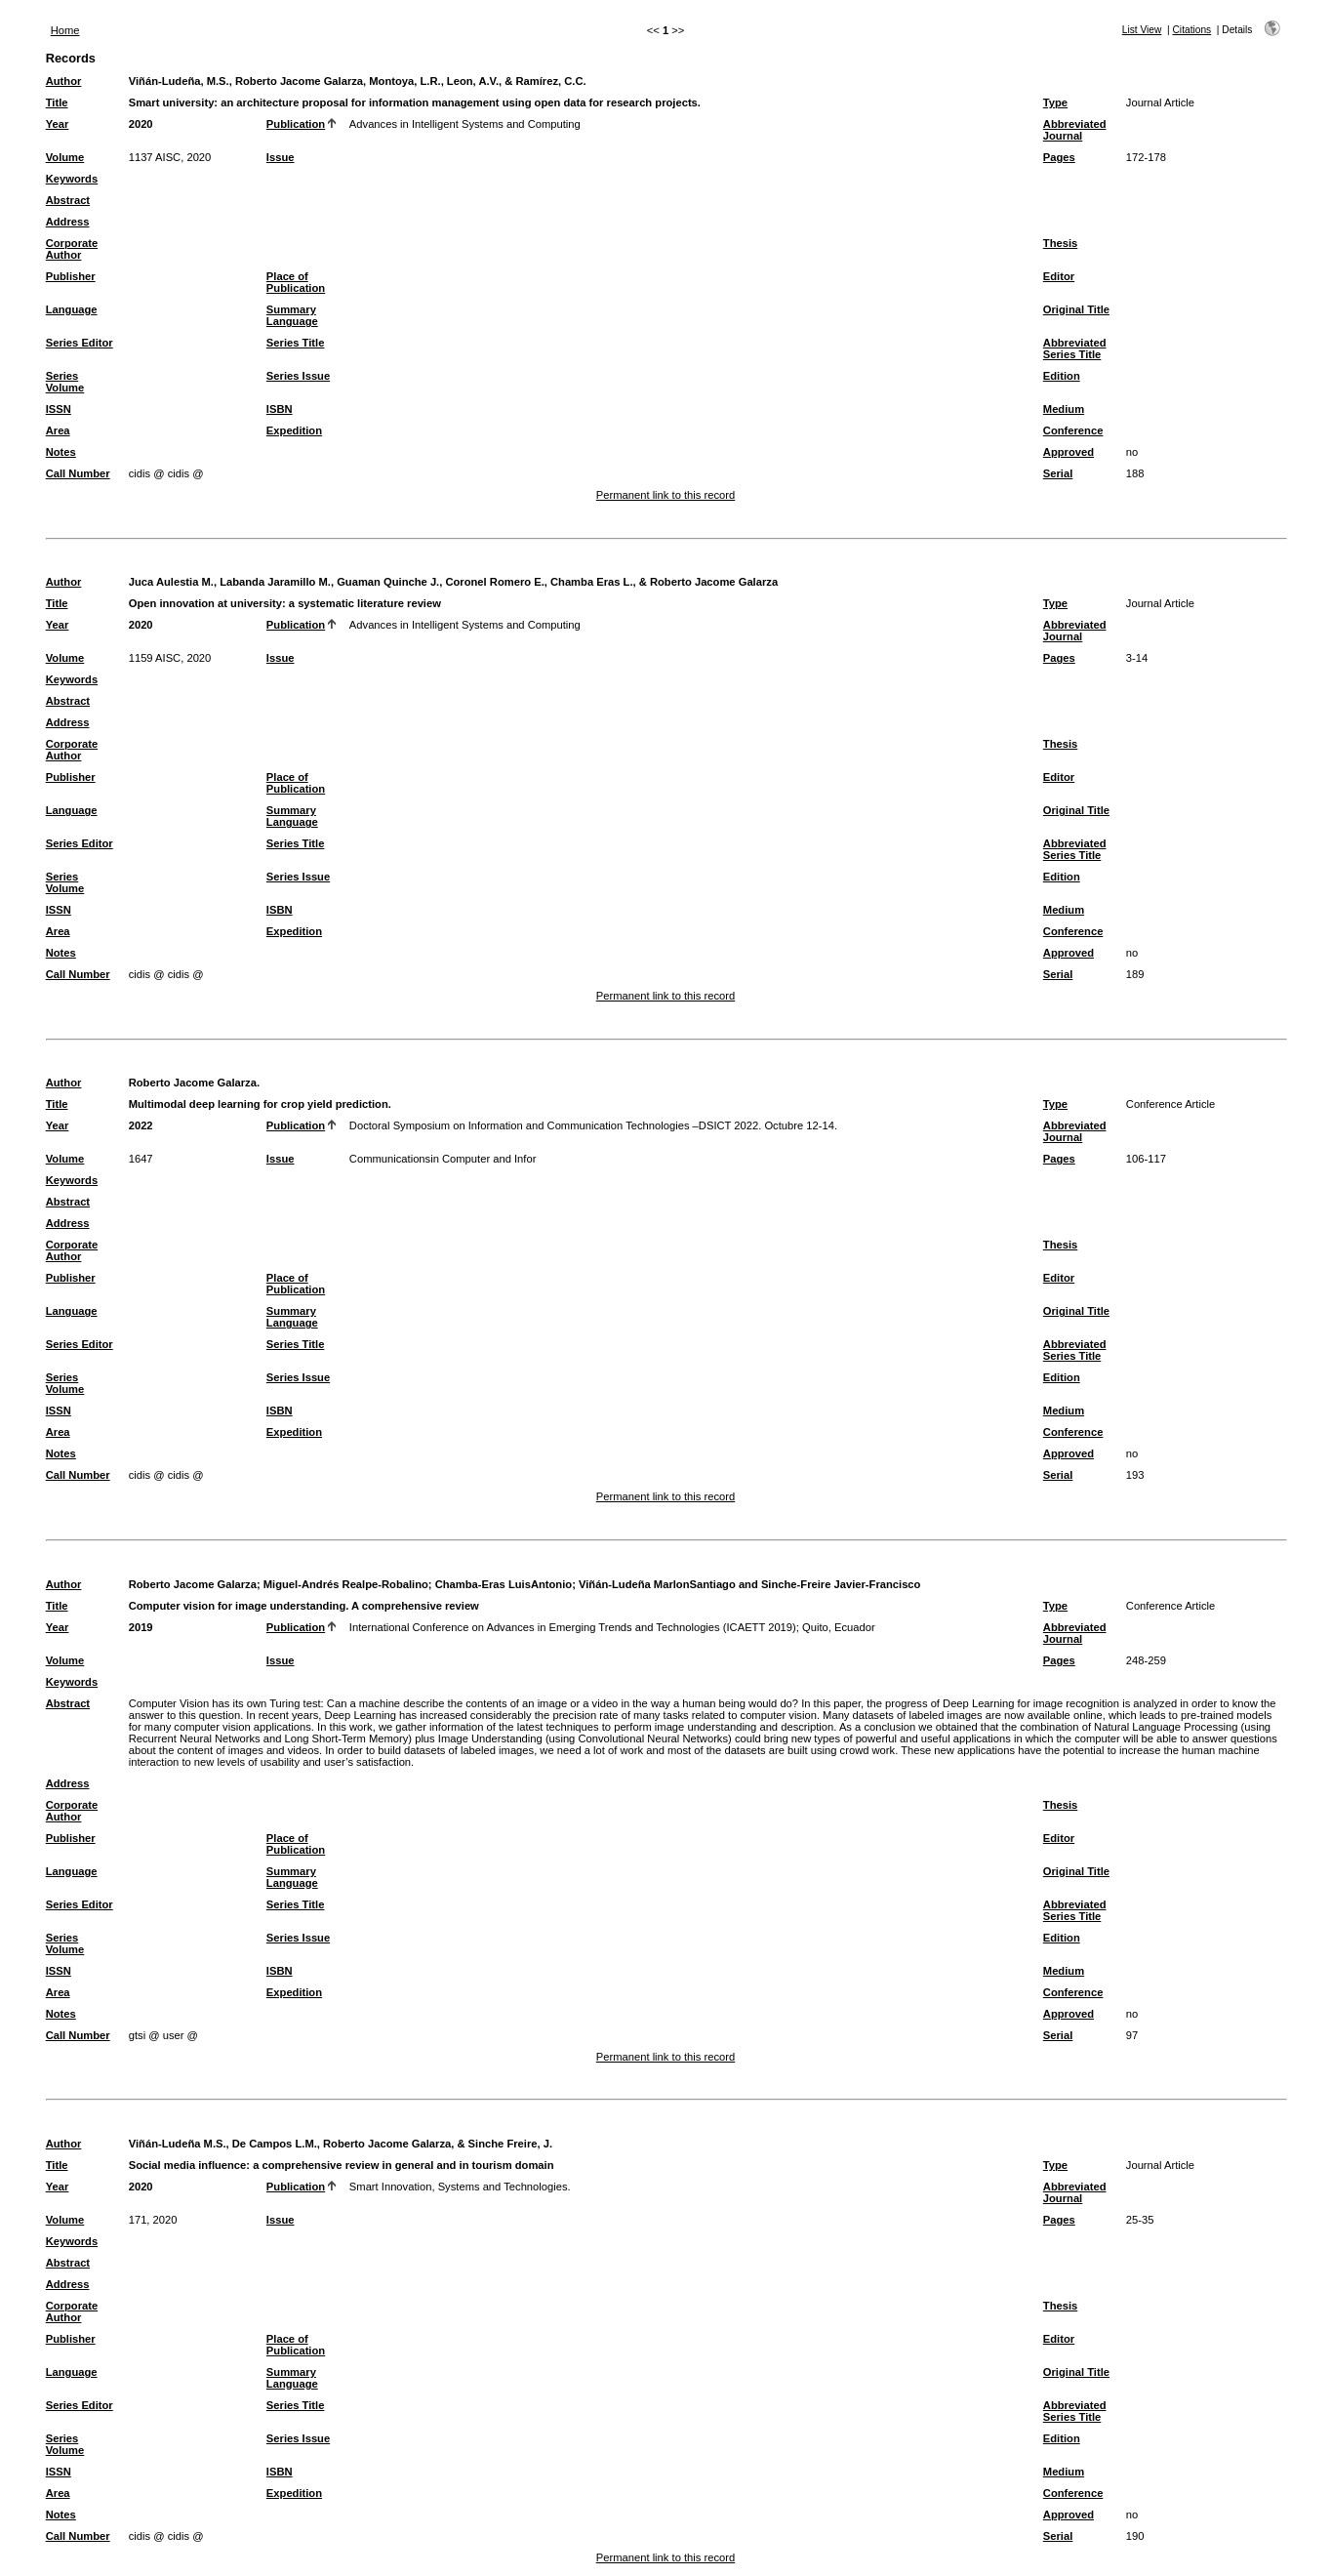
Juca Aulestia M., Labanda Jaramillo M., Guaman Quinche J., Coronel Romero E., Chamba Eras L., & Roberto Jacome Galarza (453, 582)
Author (64, 81)
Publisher (71, 276)
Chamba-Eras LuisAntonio (503, 1584)
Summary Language (292, 315)
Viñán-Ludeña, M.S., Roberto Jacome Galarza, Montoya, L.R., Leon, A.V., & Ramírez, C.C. (357, 81)
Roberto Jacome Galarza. (194, 1082)
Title (57, 102)
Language (72, 309)
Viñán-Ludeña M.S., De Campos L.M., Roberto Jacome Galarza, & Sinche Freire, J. (340, 2143)
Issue (280, 157)
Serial (1057, 473)
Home (65, 30)
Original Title (1076, 309)
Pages (1059, 157)
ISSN (58, 409)
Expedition (294, 430)
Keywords (72, 178)
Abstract (68, 200)
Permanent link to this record (665, 495)
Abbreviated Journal (1075, 130)
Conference (1073, 430)
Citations (1192, 29)
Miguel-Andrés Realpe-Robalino (345, 1584)
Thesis (1060, 243)
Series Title (295, 342)
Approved (1068, 452)
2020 (141, 124)
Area (58, 430)
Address (68, 221)
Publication (295, 124)
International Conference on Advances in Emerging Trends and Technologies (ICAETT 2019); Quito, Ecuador (612, 1627)
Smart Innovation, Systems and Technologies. (460, 2186)
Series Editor (79, 342)
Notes (61, 452)
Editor (1058, 276)
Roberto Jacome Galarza (193, 1584)
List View (1142, 29)
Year (57, 124)
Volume (65, 157)
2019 (141, 1627)
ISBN (279, 409)
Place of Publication (295, 282)
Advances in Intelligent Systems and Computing (465, 124)
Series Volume (65, 381)
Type (1055, 102)
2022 (141, 1125)
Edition (1061, 376)
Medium (1063, 409)
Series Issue (298, 376)
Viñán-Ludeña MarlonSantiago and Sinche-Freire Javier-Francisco (749, 1584)
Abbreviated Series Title (1075, 348)
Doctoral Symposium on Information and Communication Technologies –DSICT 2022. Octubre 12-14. (593, 1125)
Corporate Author (72, 249)
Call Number (78, 473)
